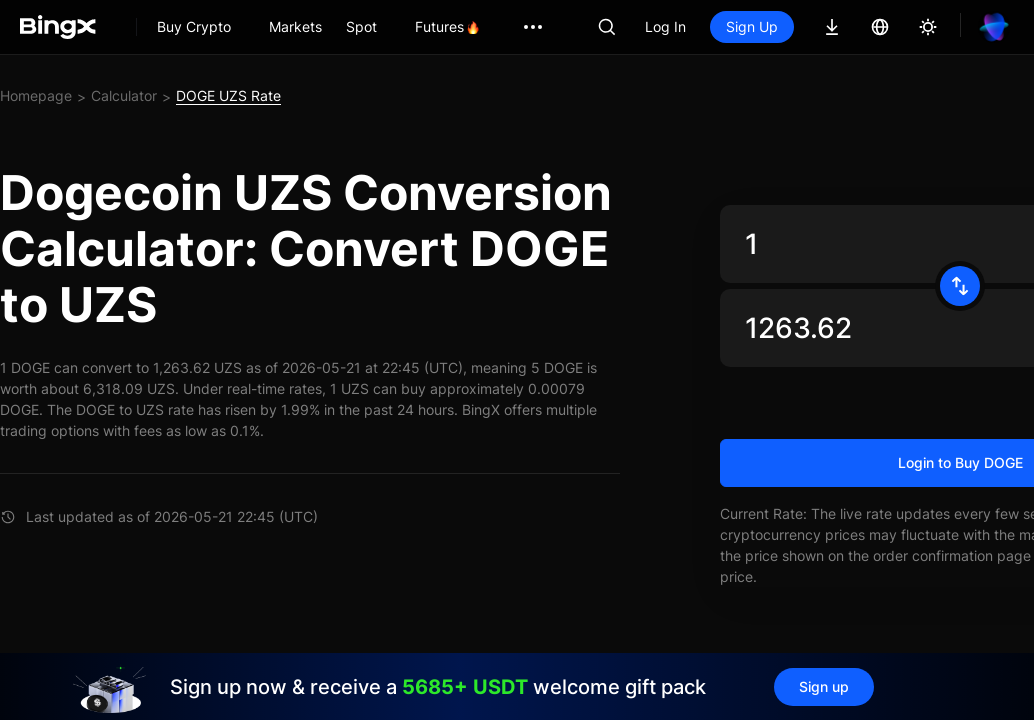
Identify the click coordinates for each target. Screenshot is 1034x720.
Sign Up (752, 26)
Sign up (824, 686)
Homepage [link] (36, 95)
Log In (665, 26)
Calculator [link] (124, 95)
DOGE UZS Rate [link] (228, 95)
